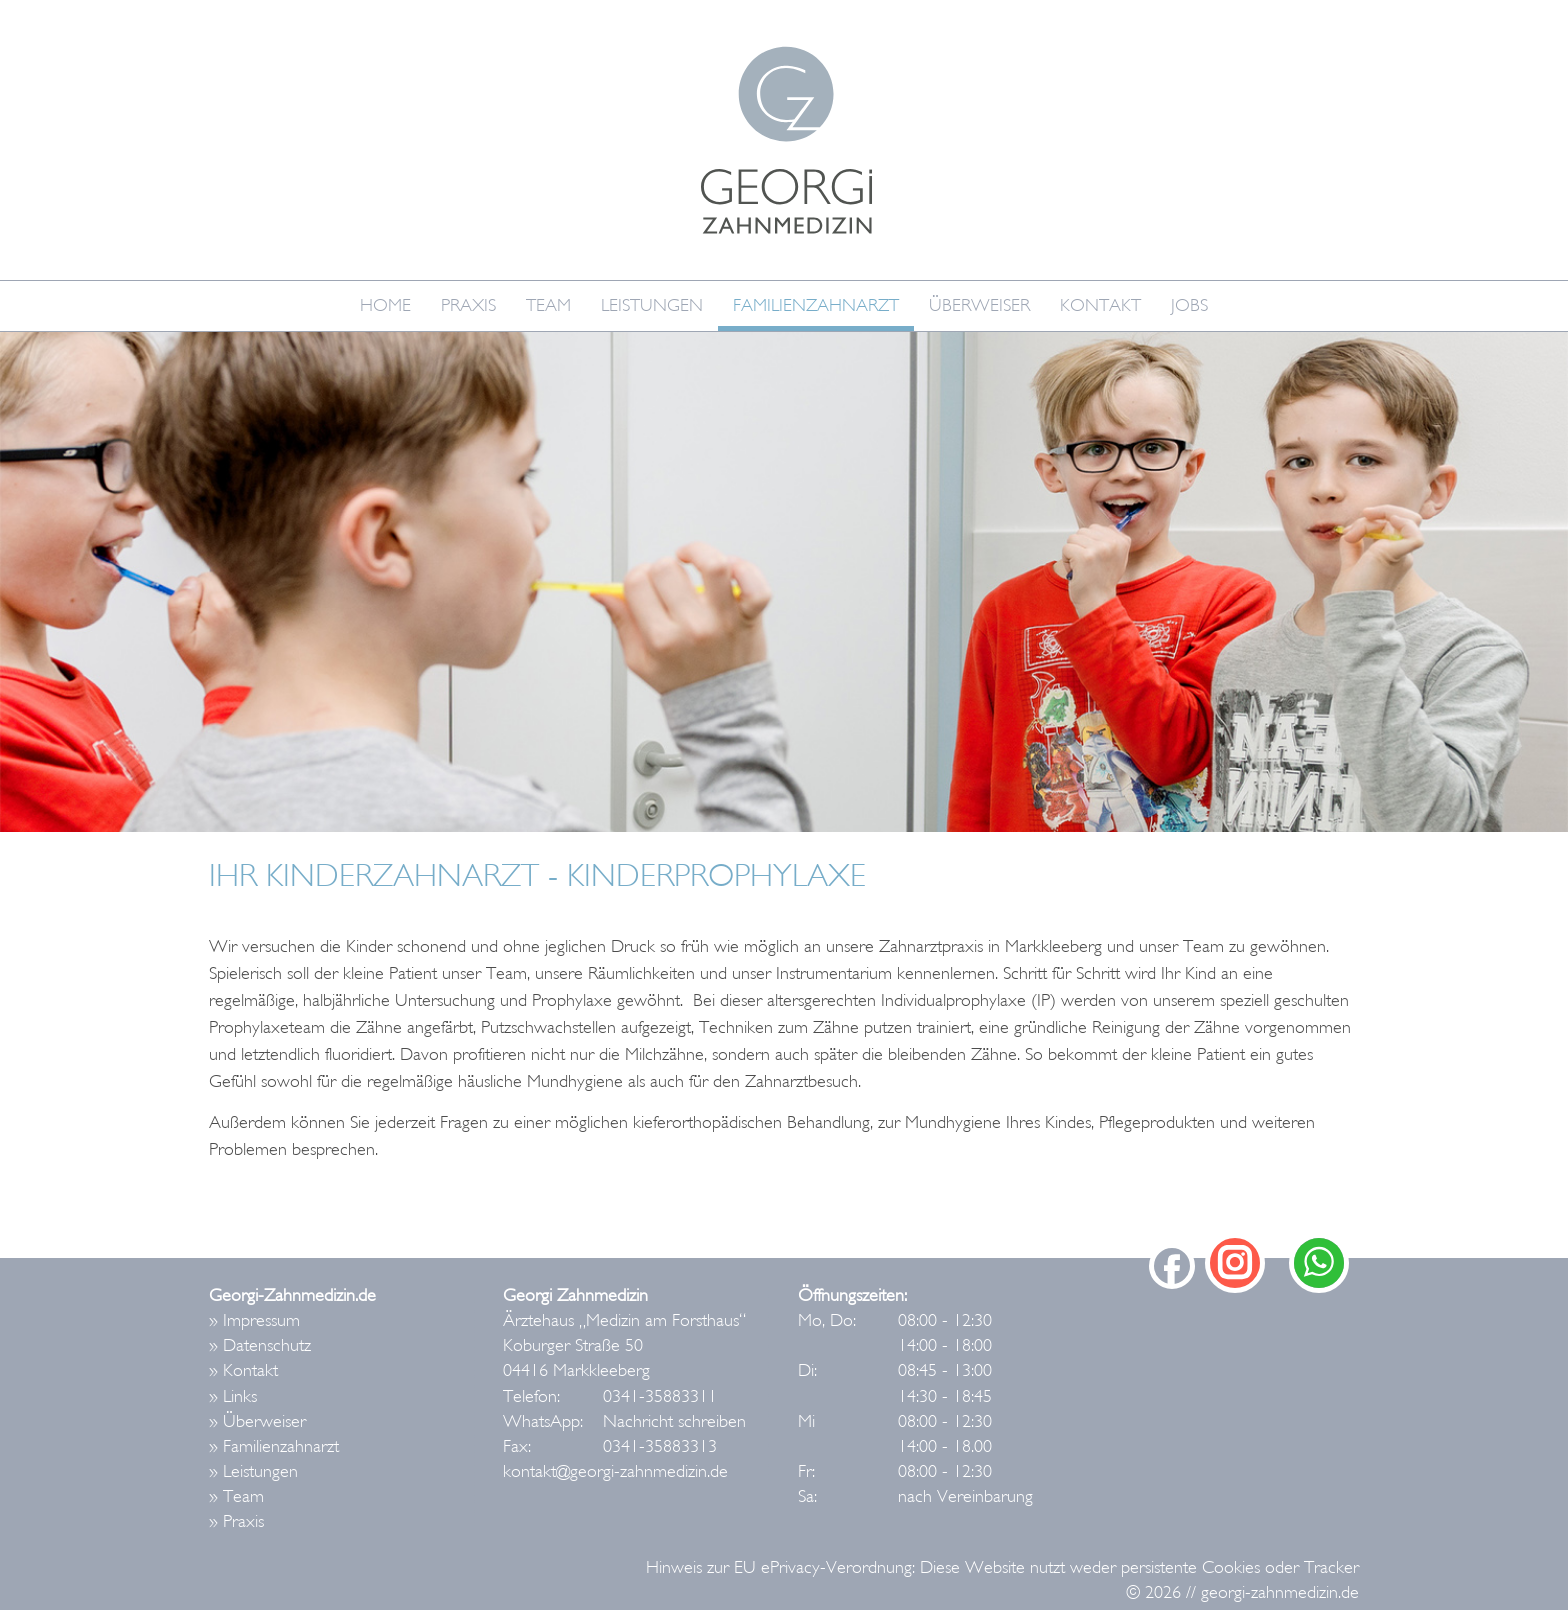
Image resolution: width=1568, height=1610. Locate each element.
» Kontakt (243, 1370)
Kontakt (1100, 305)
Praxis (468, 305)
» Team (236, 1496)
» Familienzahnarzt (274, 1446)
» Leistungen (253, 1471)
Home (385, 305)
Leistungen (652, 305)
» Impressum (254, 1320)
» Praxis (236, 1521)
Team (548, 305)
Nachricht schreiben (674, 1421)
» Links (233, 1396)
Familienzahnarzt (816, 305)
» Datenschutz (260, 1345)
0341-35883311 (660, 1396)
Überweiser (979, 305)
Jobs (1189, 305)
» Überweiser (257, 1421)
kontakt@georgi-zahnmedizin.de (615, 1471)
